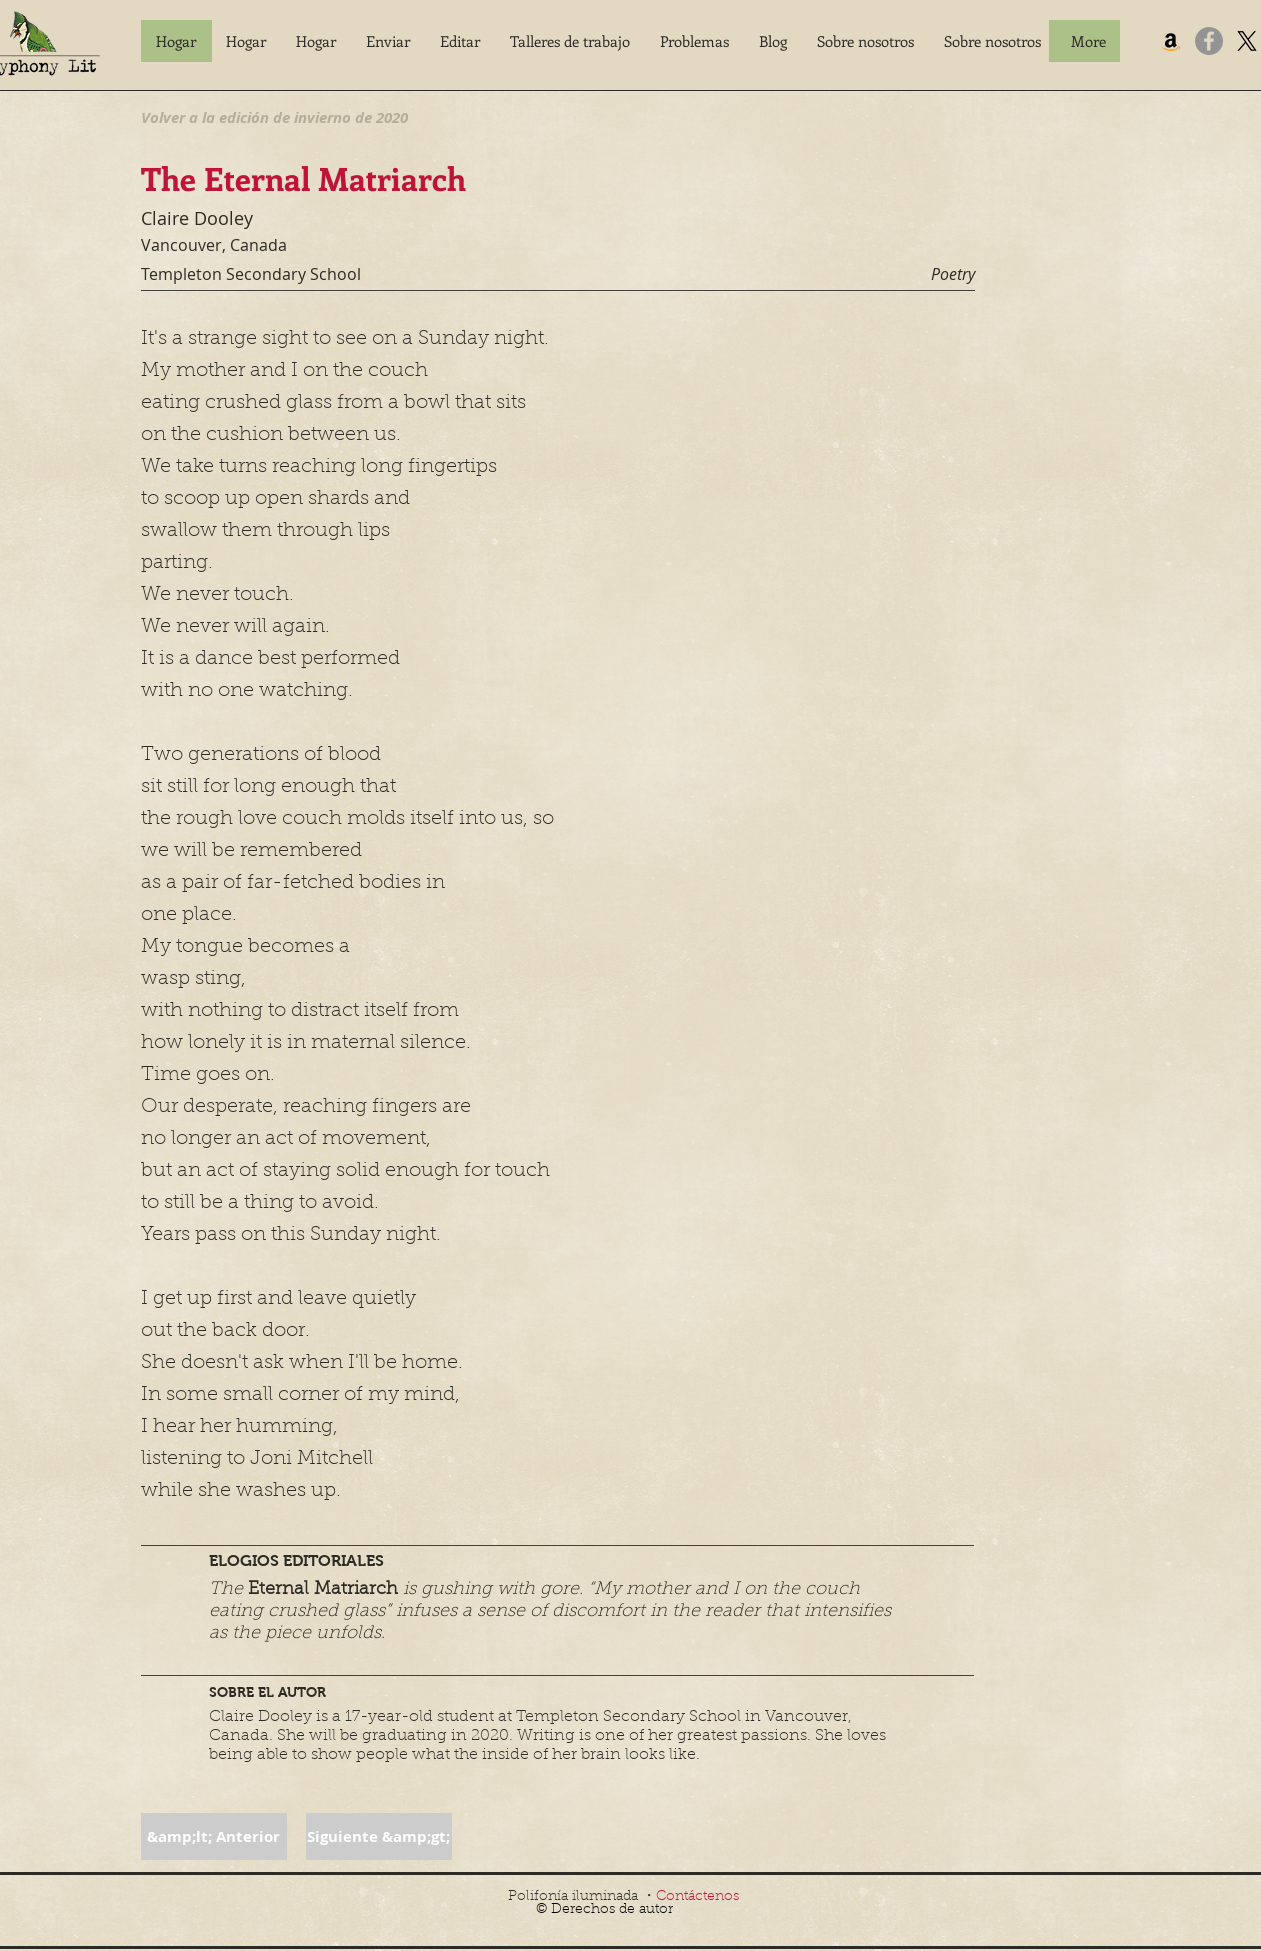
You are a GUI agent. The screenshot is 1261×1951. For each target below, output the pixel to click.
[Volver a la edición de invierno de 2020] (274, 117)
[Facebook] (1209, 41)
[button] (388, 41)
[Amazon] (1171, 41)
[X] (1247, 41)
